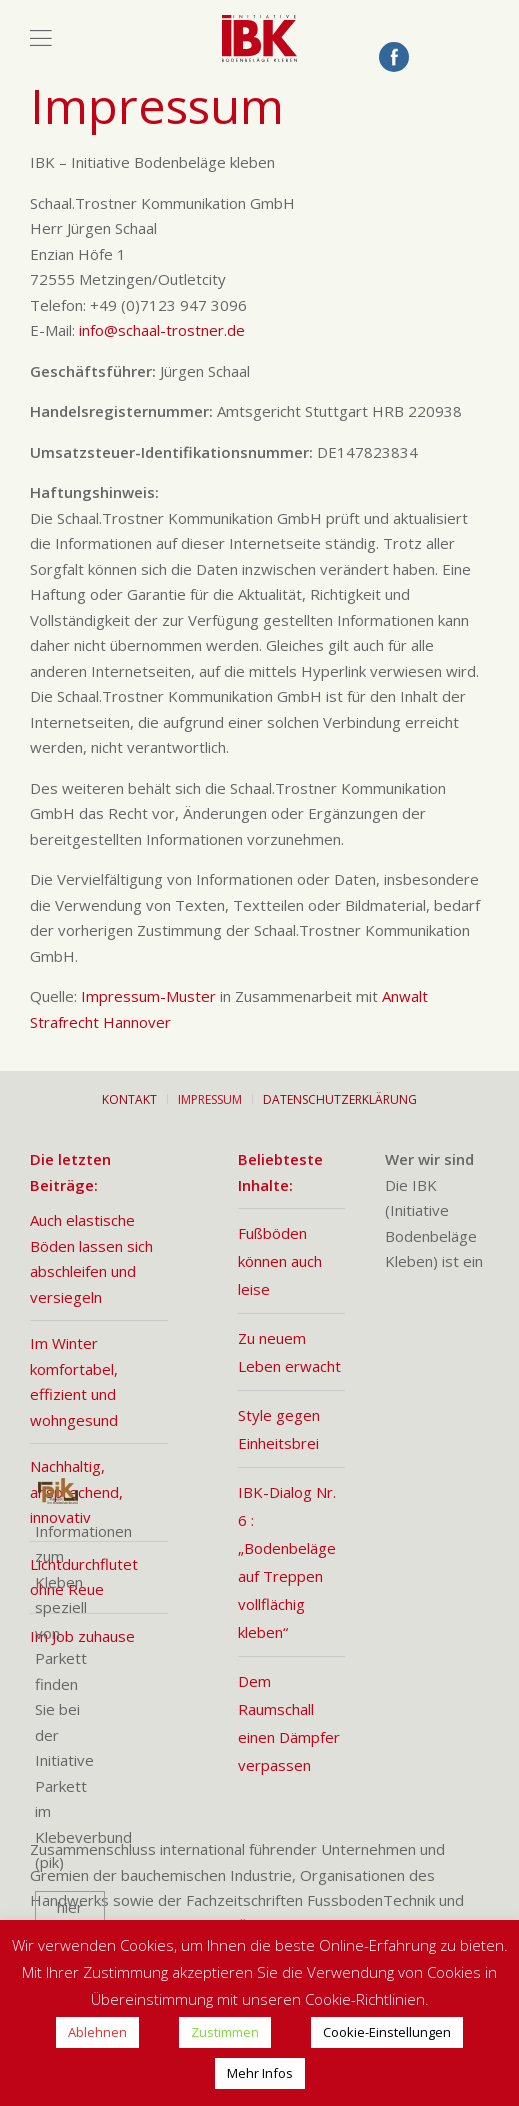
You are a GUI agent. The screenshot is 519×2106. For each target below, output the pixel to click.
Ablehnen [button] (97, 2032)
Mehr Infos (260, 2073)
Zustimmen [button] (225, 2032)
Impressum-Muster (148, 996)
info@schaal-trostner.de (162, 330)
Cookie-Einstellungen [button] (387, 2032)
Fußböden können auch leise (280, 1261)
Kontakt (129, 1099)
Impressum (210, 1099)
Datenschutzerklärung (340, 1099)
